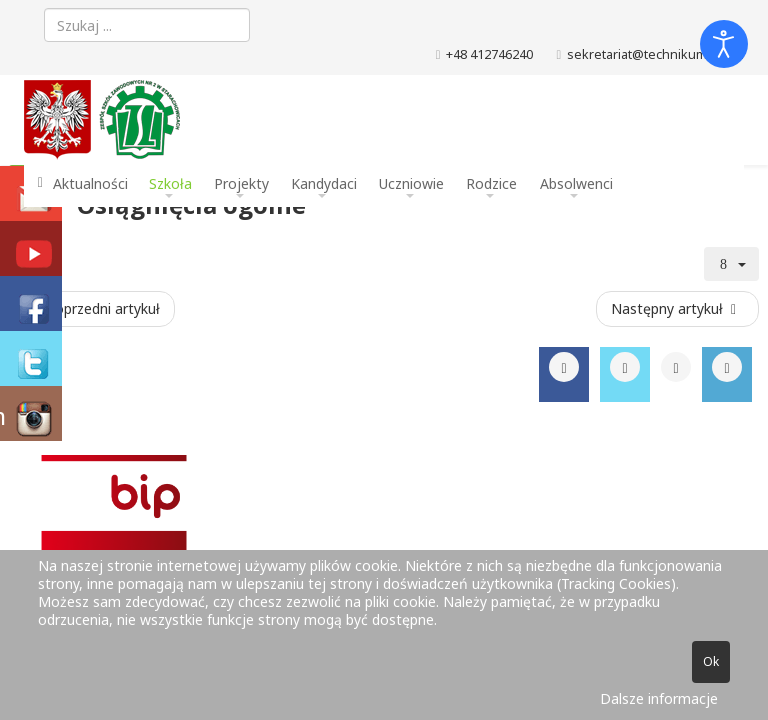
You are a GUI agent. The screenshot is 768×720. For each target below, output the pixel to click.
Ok (711, 661)
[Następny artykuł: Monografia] (678, 309)
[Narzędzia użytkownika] (732, 264)
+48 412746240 (489, 54)
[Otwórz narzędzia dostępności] (724, 44)
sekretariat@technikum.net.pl (655, 54)
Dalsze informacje (659, 698)
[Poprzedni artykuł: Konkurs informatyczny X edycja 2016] (92, 309)
